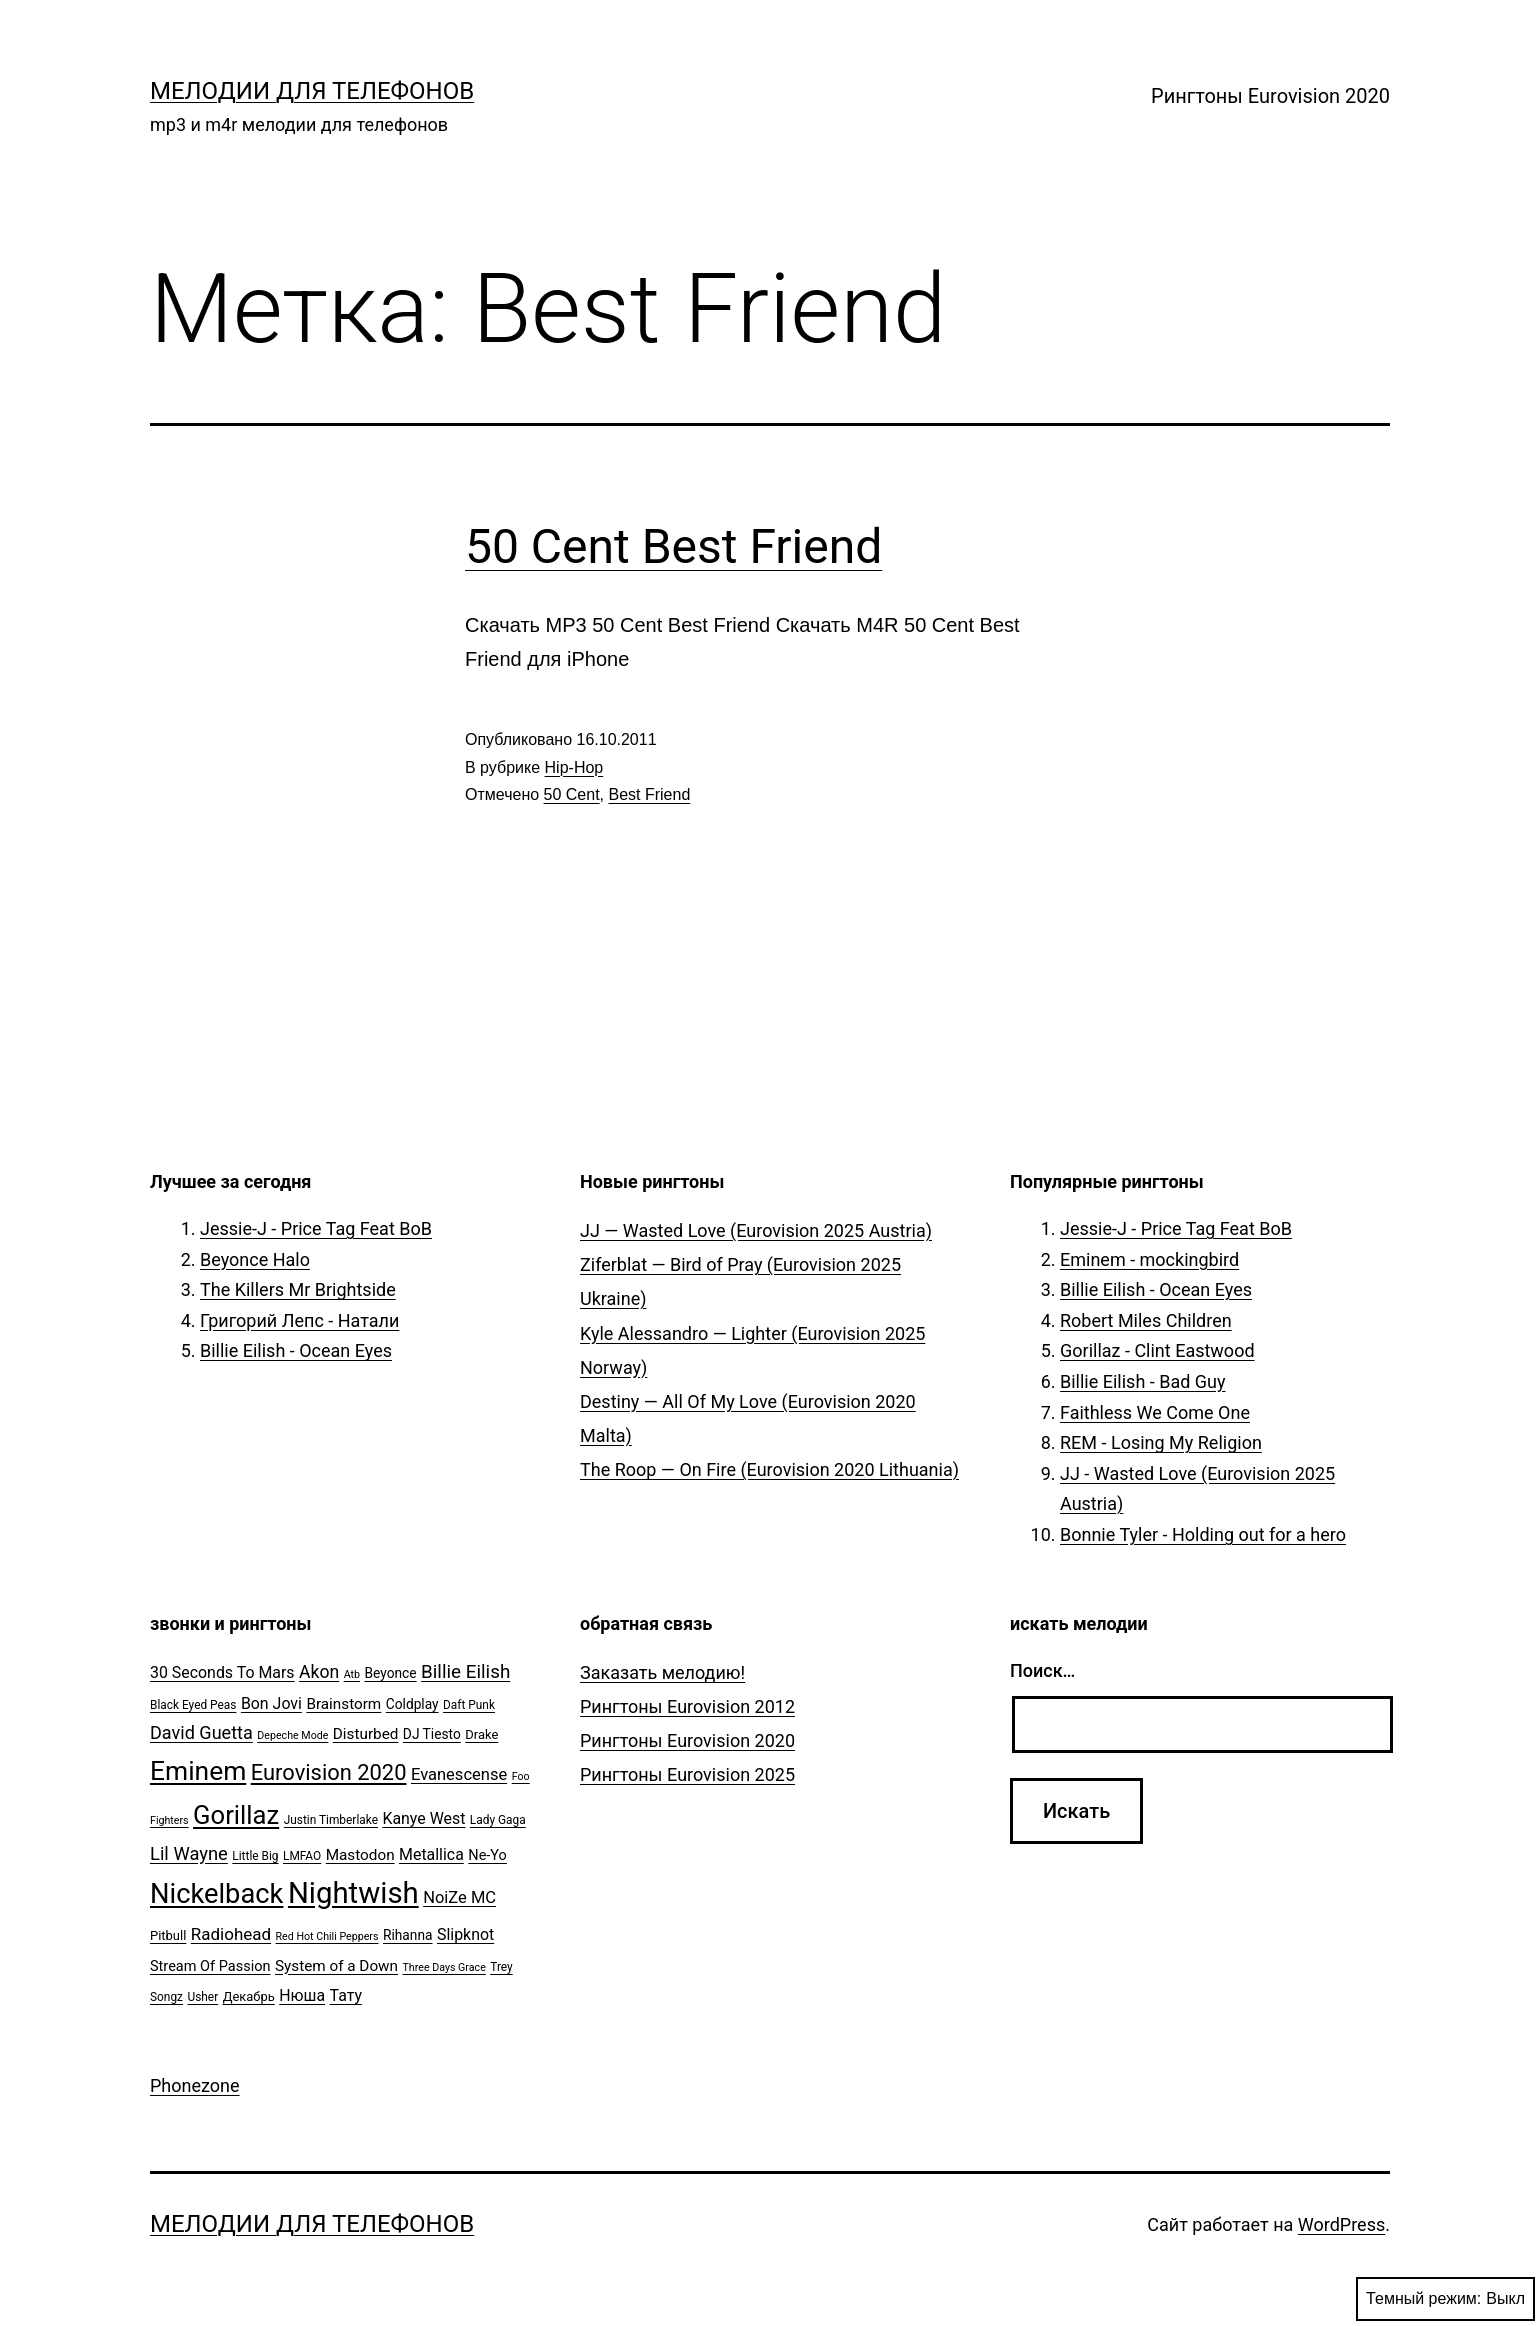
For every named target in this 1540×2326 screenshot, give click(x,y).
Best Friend (650, 794)
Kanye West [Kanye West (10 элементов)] (423, 1818)
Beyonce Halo (255, 1259)
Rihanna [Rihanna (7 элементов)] (408, 1935)
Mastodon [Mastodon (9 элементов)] (360, 1855)
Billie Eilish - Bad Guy (1143, 1381)
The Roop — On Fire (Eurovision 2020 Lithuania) (769, 1469)
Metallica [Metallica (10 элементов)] (431, 1854)
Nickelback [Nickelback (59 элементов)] (216, 1894)
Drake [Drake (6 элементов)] (481, 1734)
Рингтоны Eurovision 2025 (687, 1774)
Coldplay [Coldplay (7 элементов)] (412, 1704)
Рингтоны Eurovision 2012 (687, 1706)
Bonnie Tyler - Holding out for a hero (1203, 1534)
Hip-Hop (574, 767)
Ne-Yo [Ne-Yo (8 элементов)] (487, 1855)
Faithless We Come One (1155, 1412)
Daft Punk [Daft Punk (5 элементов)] (469, 1705)
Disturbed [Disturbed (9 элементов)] (366, 1734)
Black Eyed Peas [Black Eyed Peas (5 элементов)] (193, 1705)
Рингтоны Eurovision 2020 (1270, 96)
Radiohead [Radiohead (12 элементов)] (231, 1934)
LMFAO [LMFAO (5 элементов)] (302, 1856)
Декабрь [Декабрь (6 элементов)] (249, 1996)
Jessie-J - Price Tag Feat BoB (316, 1228)
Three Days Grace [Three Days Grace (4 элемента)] (444, 1967)
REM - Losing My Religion (1161, 1442)
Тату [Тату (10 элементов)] (346, 1995)
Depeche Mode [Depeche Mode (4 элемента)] (292, 1735)
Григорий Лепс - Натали (299, 1320)
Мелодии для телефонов (312, 91)
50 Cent (572, 794)
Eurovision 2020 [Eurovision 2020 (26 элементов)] (329, 1772)
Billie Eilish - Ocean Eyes (296, 1350)
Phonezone (195, 2085)
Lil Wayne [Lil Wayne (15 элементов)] (189, 1853)
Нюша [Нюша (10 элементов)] (302, 1995)
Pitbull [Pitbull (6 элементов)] (168, 1935)
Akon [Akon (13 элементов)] (319, 1672)
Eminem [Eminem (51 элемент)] (198, 1771)
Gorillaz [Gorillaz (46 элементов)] (236, 1815)
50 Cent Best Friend (673, 546)
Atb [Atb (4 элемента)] (352, 1674)
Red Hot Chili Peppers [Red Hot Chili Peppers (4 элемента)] (327, 1936)
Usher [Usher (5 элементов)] (202, 1997)
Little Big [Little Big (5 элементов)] (255, 1856)
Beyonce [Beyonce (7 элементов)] (390, 1673)
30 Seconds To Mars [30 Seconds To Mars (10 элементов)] (222, 1672)
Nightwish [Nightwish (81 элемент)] (353, 1893)
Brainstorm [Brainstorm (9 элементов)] (343, 1704)
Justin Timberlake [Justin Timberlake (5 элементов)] (331, 1820)
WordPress (1341, 2224)
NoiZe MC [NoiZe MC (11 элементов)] (459, 1897)
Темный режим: (1445, 2299)
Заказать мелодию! (662, 1672)
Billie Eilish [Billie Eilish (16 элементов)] (465, 1672)
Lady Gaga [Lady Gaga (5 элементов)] (498, 1820)
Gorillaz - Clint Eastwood (1157, 1350)
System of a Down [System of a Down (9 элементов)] (336, 1966)
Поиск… (1042, 1670)
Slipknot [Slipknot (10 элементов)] (465, 1934)
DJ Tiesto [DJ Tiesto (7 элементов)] (432, 1734)
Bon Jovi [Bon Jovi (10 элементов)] (271, 1703)
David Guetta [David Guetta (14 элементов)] (201, 1732)
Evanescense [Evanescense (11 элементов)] (459, 1774)
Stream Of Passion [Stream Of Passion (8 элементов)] (210, 1966)
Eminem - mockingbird (1149, 1259)
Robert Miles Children (1146, 1320)
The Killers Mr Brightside (298, 1289)
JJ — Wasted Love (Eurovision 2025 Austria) (756, 1230)
